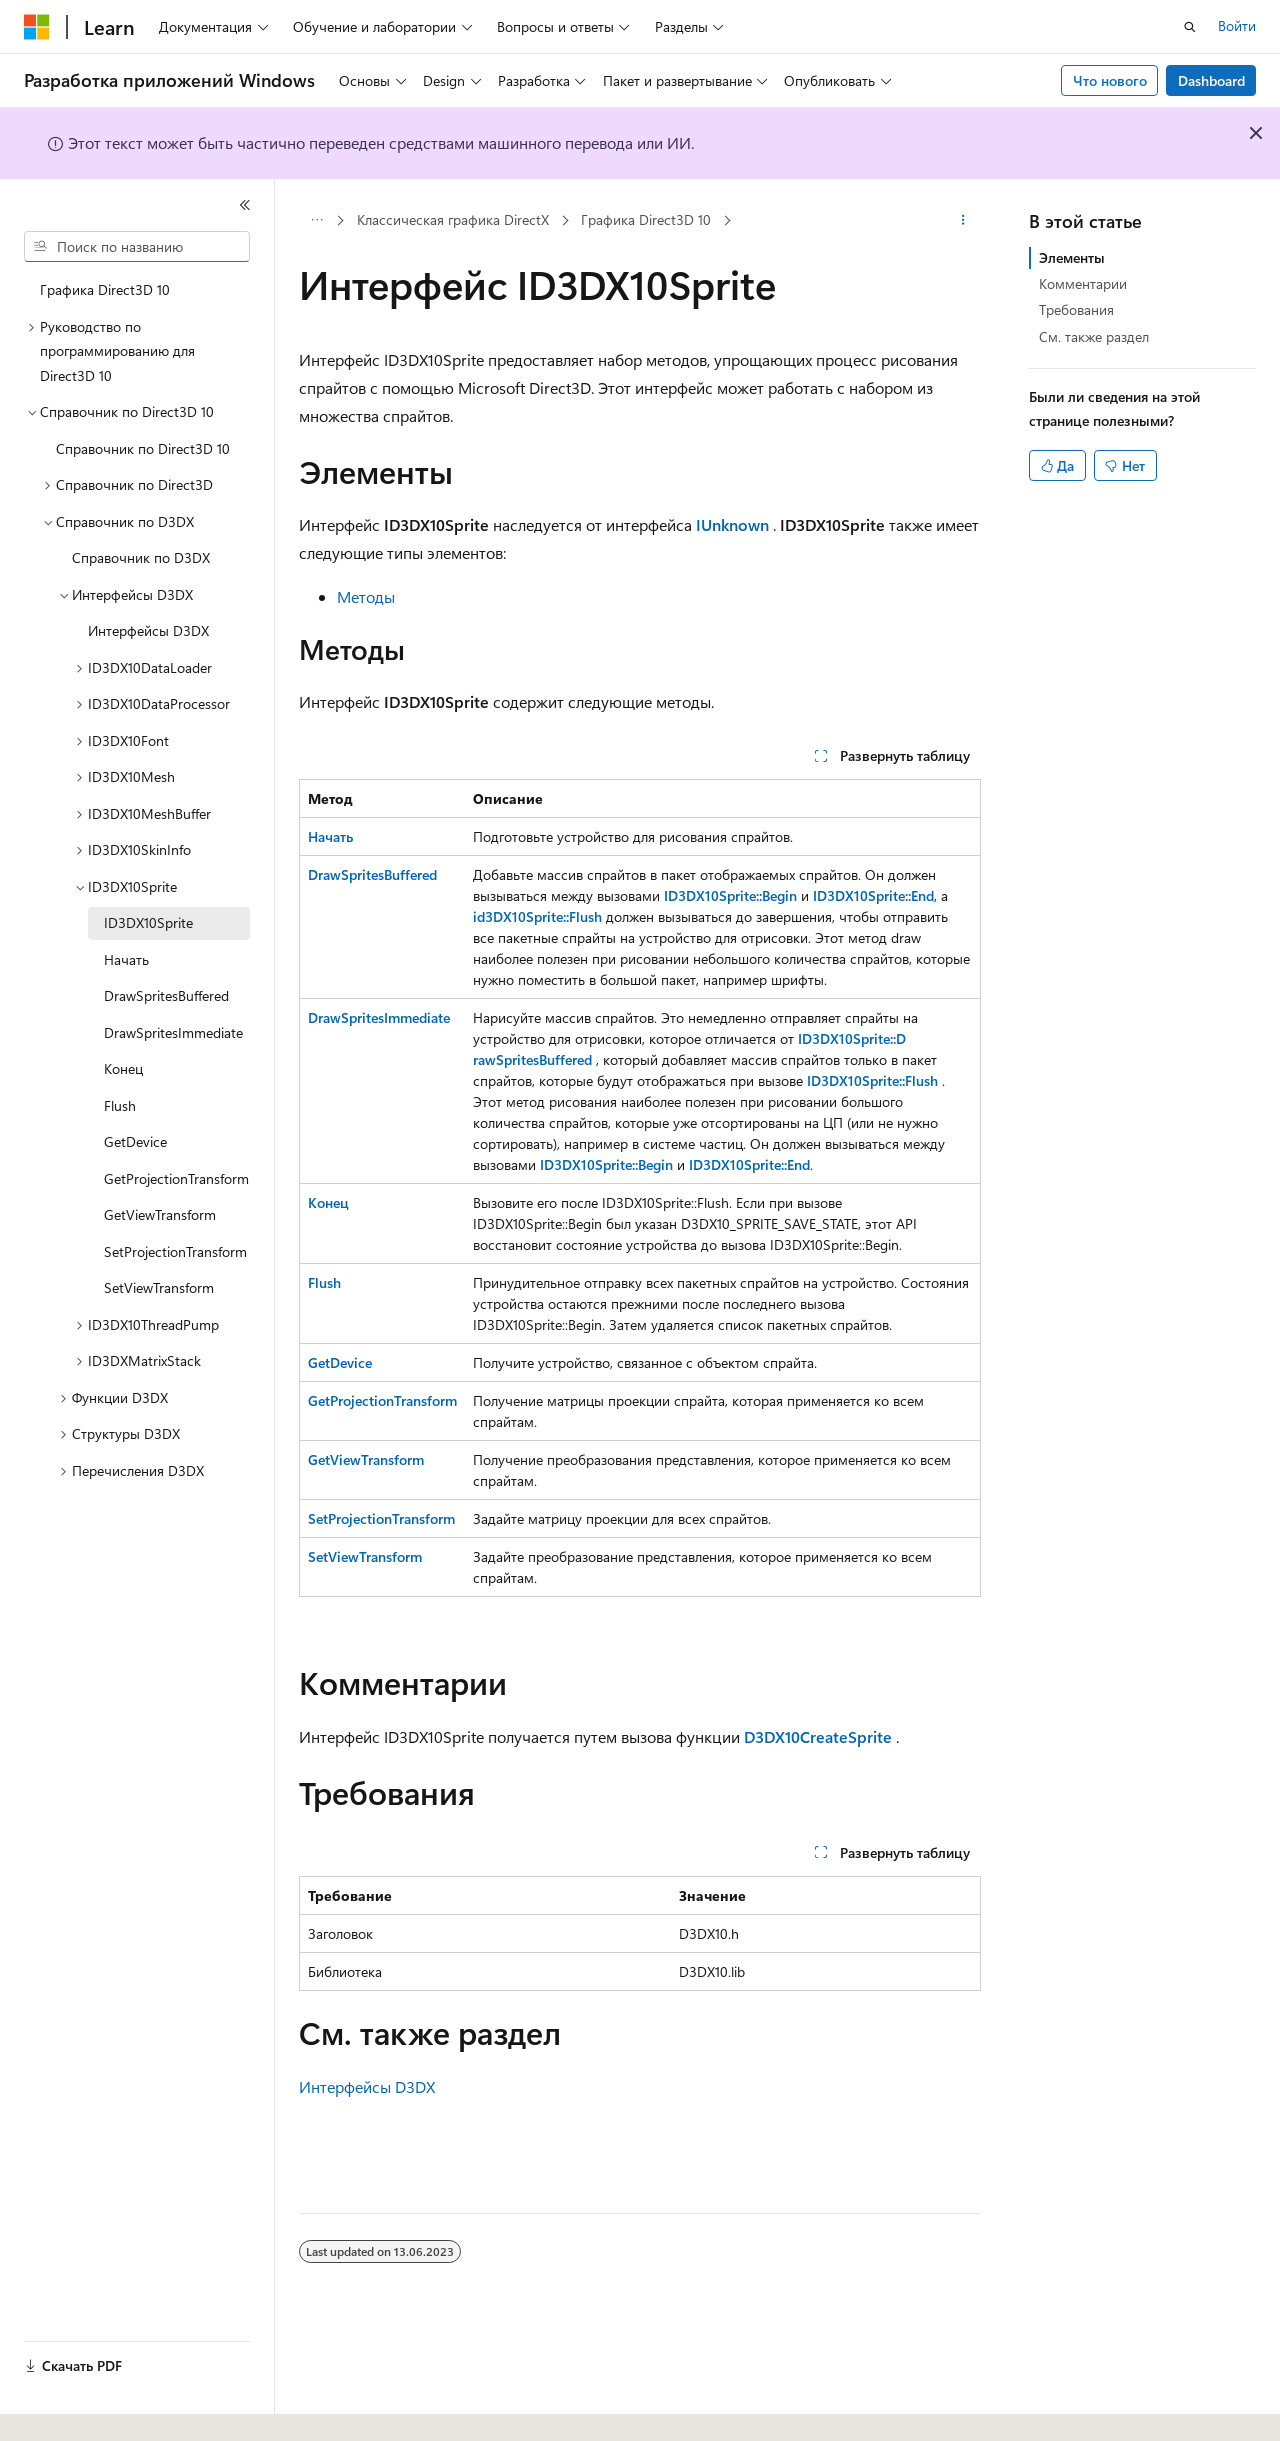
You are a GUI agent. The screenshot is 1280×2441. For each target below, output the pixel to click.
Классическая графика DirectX (453, 219)
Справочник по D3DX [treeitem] (141, 557)
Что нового (1110, 80)
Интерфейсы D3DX (367, 2086)
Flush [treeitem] (120, 1105)
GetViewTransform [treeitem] (160, 1214)
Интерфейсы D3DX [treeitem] (148, 630)
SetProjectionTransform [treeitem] (175, 1251)
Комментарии (1083, 283)
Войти (1237, 25)
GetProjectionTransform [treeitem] (176, 1178)
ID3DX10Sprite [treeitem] (148, 922)
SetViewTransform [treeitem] (159, 1287)
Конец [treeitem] (123, 1068)
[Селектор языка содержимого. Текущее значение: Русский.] (70, 2408)
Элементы (1072, 257)
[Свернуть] (245, 205)
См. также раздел (1094, 336)
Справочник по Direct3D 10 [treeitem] (143, 448)
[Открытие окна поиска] (1190, 27)
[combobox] (137, 247)
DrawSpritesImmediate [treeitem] (173, 1032)
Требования (1076, 309)
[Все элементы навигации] (316, 221)
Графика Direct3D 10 (646, 219)
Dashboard (1211, 80)
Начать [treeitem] (126, 959)
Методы (366, 596)
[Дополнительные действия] (963, 221)
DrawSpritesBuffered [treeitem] (166, 995)
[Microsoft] (37, 27)
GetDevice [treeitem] (135, 1141)
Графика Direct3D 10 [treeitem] (105, 289)
